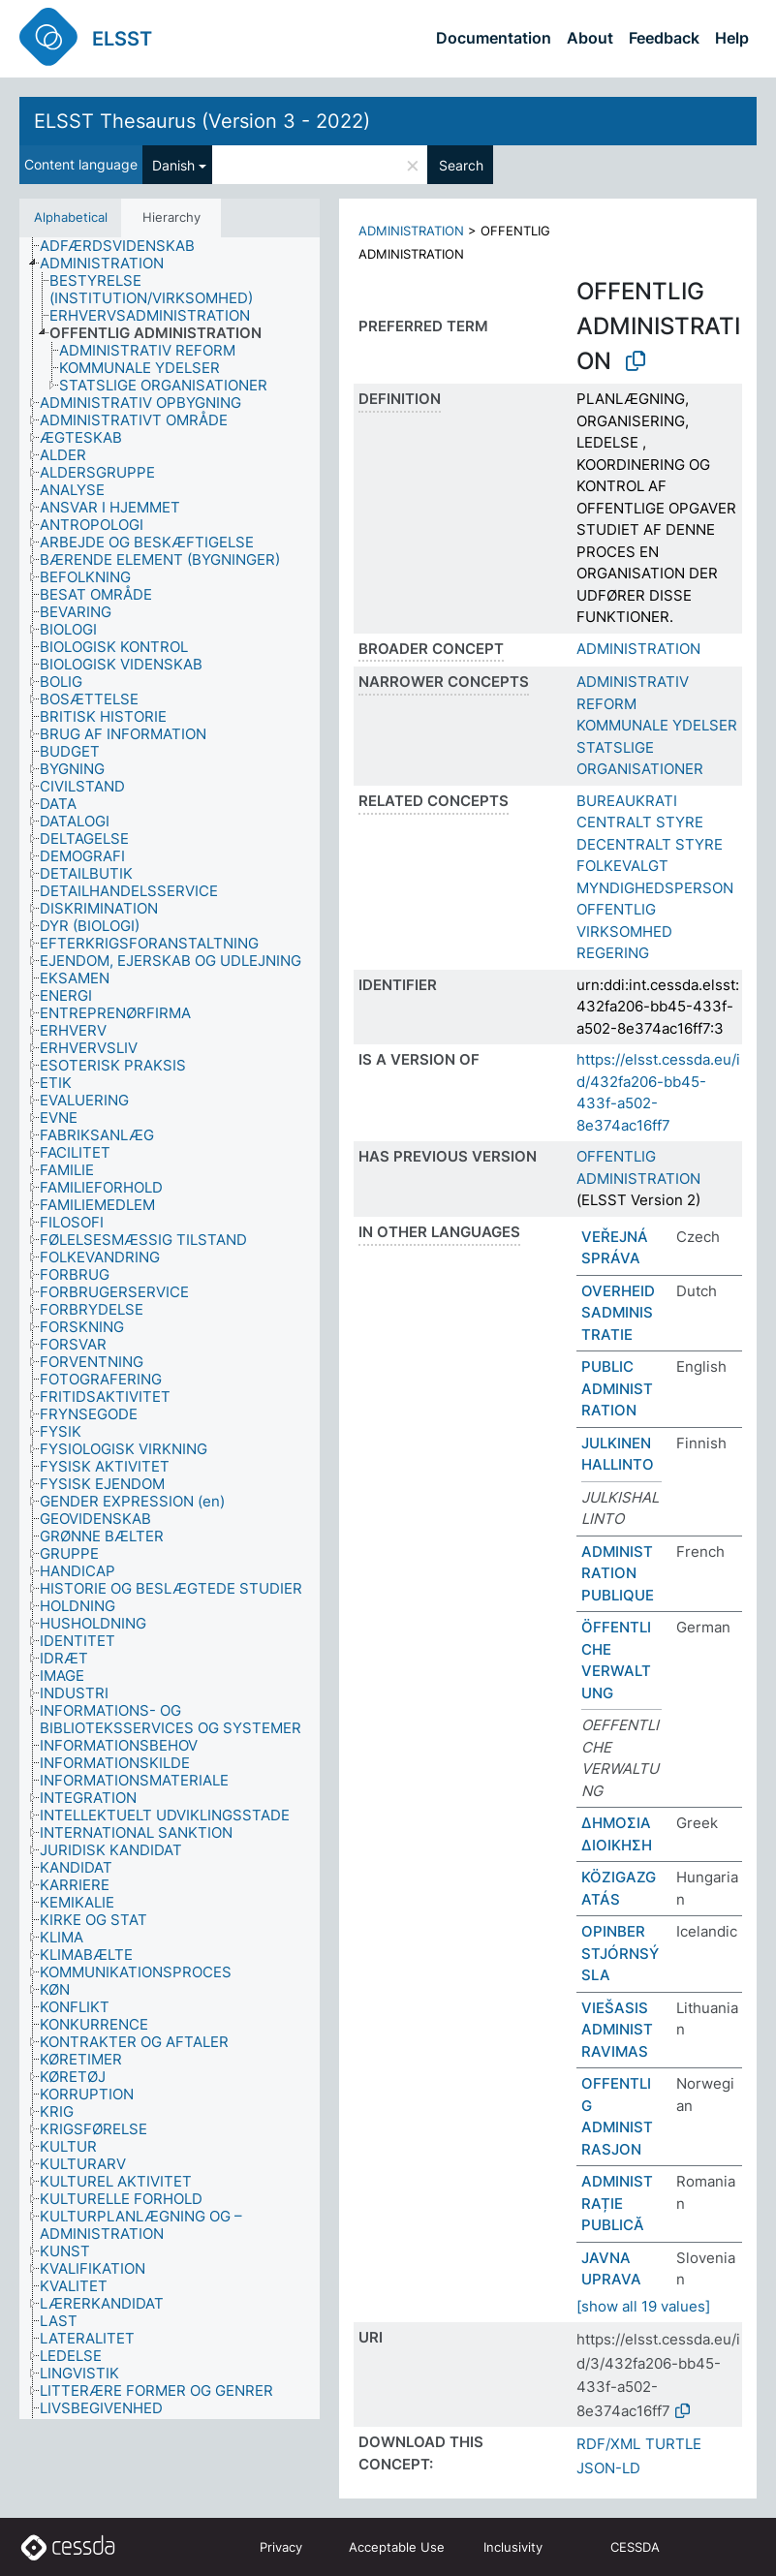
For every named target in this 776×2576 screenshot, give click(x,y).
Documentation (493, 37)
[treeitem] (125, 246)
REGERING (612, 953)
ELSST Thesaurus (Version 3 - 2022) (202, 121)
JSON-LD (608, 2468)
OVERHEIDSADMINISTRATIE (618, 1313)
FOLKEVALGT (622, 865)
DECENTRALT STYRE (649, 844)
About (590, 37)
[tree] (169, 1328)
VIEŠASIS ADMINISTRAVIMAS (617, 2030)
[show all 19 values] (643, 2306)
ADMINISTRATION (411, 230)
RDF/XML (608, 2444)
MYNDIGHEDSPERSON (654, 888)
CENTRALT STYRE (639, 822)
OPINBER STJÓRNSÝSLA (620, 1953)
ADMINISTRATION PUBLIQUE (617, 1573)
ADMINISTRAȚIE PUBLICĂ (617, 2203)
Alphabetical (71, 217)
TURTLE (673, 2444)
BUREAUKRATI (626, 800)
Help (732, 37)
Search (461, 165)
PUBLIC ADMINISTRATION (617, 1388)
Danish (173, 165)
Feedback (664, 37)
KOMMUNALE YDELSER (656, 725)
